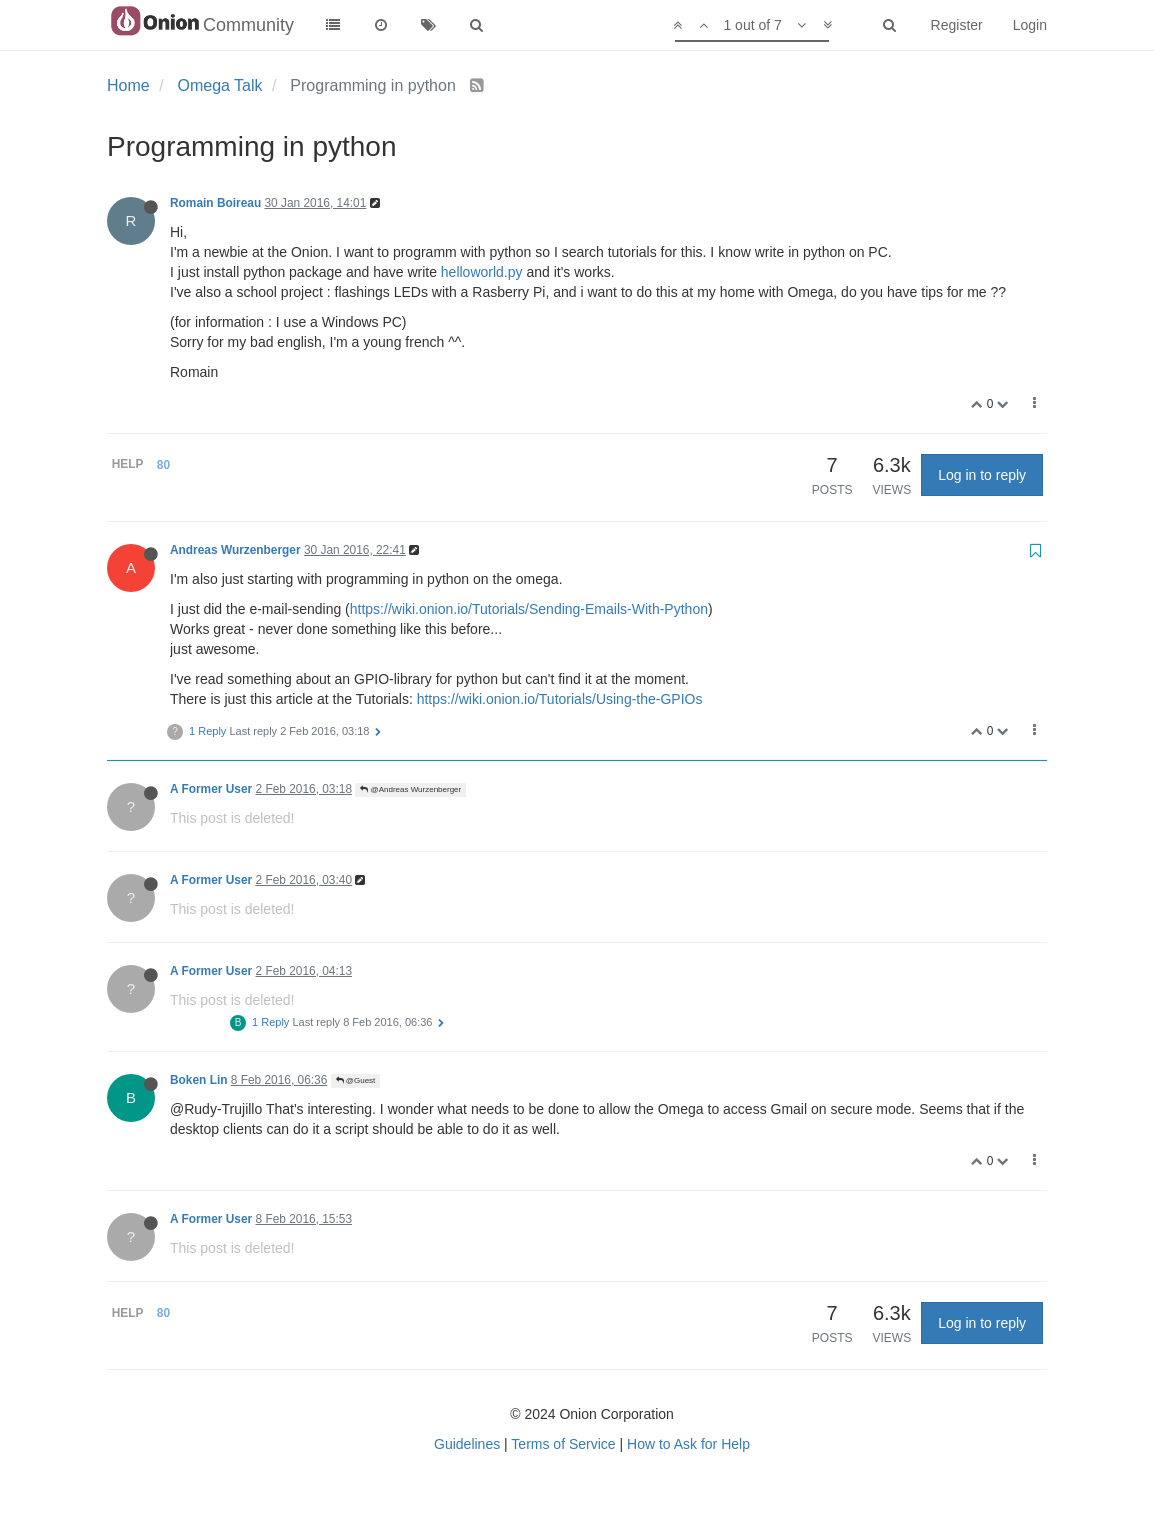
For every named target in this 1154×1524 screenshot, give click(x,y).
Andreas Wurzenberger (235, 550)
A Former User (211, 789)
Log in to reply (982, 475)
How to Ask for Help (688, 1444)
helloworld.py (482, 272)
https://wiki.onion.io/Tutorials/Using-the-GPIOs (560, 699)
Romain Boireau (215, 203)
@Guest (356, 1080)
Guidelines (467, 1444)
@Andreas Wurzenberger (410, 789)
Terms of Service (563, 1444)
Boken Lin (198, 1080)
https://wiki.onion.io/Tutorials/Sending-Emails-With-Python (529, 609)
